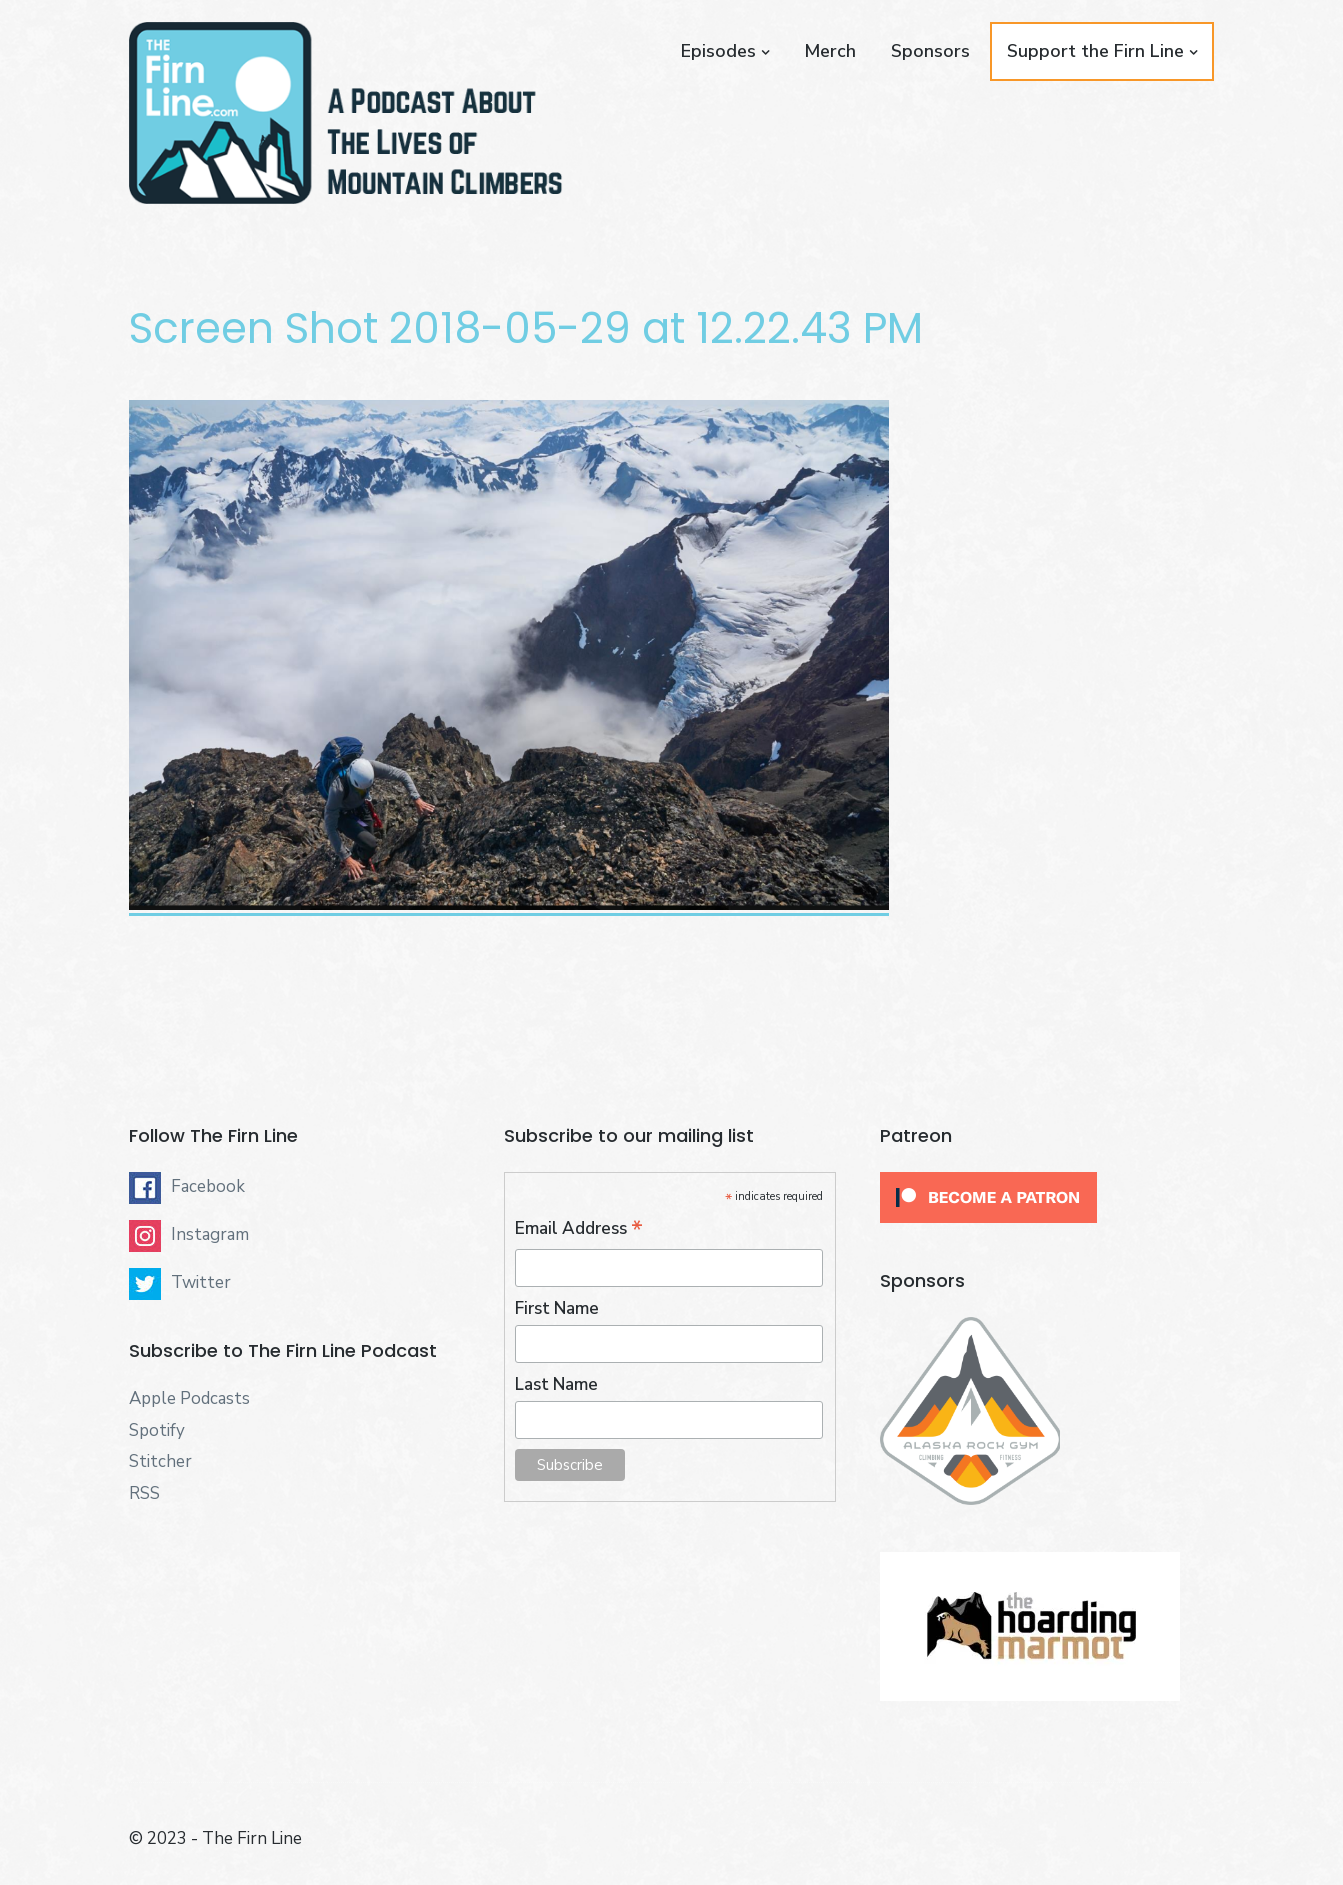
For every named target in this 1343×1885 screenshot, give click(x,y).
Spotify (157, 1430)
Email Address (579, 1229)
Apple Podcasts (189, 1398)
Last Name (556, 1384)
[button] (346, 113)
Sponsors (930, 51)
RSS (144, 1493)
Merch (830, 51)
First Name (557, 1308)
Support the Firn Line (1095, 51)
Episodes (718, 51)
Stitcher (160, 1461)
